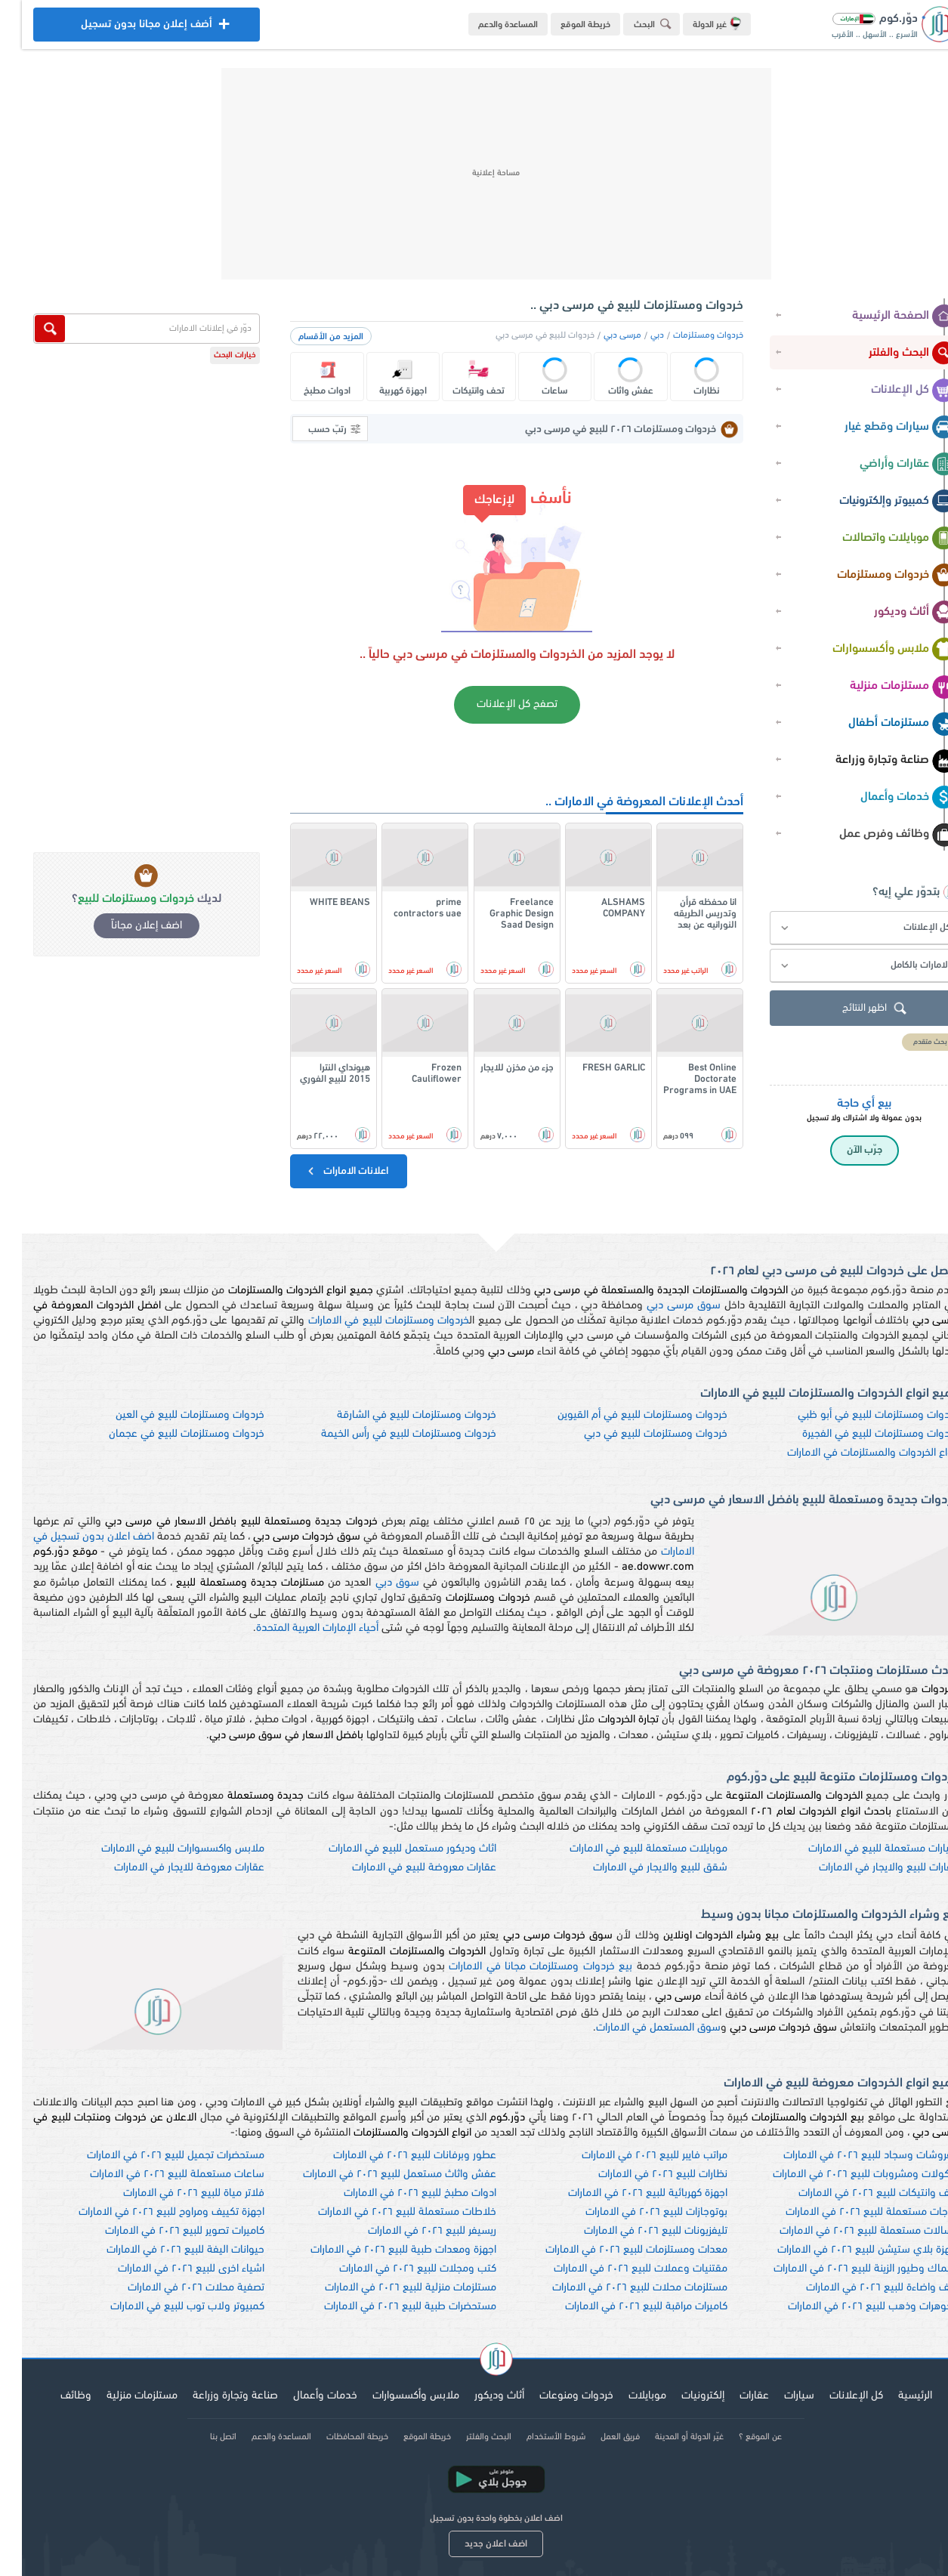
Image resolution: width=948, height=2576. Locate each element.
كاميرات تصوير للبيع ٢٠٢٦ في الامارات (162, 2231)
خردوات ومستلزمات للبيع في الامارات (367, 1321)
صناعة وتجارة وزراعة (874, 761)
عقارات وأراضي (886, 464)
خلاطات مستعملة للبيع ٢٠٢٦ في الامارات (385, 2212)
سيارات (777, 2395)
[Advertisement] (474, 174)
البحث (633, 23)
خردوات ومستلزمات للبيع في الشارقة (394, 1415)
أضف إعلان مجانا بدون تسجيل (124, 28)
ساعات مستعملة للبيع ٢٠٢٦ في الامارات (155, 2174)
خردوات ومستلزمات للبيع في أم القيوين (621, 1415)
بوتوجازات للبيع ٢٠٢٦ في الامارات (635, 2212)
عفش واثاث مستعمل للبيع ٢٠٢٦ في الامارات (377, 2174)
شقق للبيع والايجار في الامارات (638, 1867)
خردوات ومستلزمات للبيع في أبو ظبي (856, 1415)
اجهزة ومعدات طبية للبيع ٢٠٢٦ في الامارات (381, 2250)
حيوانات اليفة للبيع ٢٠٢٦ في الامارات (163, 2250)
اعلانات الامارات (324, 1171)
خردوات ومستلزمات (874, 576)
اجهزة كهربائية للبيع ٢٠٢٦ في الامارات (626, 2193)
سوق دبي (375, 1583)
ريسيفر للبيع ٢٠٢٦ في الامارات (410, 2231)
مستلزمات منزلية (881, 687)
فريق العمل (598, 2437)
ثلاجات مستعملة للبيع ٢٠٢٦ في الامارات (850, 2212)
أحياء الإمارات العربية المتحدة (295, 1628)
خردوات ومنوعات (554, 2395)
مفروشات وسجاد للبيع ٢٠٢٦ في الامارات (849, 2155)
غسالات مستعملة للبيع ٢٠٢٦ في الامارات (847, 2231)
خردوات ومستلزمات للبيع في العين (168, 1415)
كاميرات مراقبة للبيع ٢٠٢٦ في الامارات (624, 2306)
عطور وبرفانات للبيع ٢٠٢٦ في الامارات (392, 2155)
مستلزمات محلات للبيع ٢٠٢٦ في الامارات (618, 2287)
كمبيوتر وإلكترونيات (875, 502)
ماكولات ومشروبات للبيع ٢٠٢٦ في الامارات (844, 2174)
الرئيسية (893, 2395)
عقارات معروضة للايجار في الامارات (167, 1867)
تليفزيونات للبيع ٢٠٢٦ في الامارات (634, 2231)
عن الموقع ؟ (738, 2437)
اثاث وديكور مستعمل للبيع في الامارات (390, 1849)
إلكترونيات (681, 2395)
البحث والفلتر (890, 353)
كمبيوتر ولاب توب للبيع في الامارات (165, 2306)
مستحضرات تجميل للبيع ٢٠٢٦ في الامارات (153, 2155)
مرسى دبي (600, 335)
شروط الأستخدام (534, 2437)
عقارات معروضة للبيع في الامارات (402, 1867)
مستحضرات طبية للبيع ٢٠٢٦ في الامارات (388, 2306)
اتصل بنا (201, 2437)
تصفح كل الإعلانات (495, 704)
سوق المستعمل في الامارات (636, 2028)
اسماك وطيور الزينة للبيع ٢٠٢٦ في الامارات (844, 2269)
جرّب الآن (842, 1150)
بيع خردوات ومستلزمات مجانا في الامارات (518, 1966)
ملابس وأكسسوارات (872, 650)
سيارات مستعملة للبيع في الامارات (861, 1849)
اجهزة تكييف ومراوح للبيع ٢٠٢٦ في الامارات (149, 2212)
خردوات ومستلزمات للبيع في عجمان (164, 1434)
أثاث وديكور (893, 613)
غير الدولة (695, 23)
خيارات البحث (213, 355)
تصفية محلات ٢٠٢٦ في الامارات (174, 2287)
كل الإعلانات (891, 390)
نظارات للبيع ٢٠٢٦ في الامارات (641, 2174)
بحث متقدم (908, 1042)
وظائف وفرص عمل (875, 835)
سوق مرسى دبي (662, 1305)
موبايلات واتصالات (877, 539)
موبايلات (625, 2395)
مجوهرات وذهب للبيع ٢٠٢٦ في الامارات (851, 2306)
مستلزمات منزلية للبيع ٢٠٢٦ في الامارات (388, 2287)
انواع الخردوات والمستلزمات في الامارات (851, 1453)
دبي (635, 335)
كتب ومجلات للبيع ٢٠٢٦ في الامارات (395, 2269)
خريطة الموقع (563, 24)
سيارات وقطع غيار (878, 427)
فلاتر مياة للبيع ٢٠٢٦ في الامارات (171, 2193)
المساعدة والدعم (486, 24)
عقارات (732, 2395)
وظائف (54, 2395)
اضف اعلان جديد (474, 2544)
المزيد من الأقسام (308, 336)
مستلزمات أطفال (880, 724)
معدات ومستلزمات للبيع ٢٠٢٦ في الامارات (614, 2250)
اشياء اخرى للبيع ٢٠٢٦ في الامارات (169, 2269)
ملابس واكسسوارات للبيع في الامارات (160, 1849)
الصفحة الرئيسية (882, 316)
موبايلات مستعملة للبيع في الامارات (627, 1849)
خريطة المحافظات (335, 2437)
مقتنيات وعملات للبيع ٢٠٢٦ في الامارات (619, 2269)
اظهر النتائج (854, 1008)
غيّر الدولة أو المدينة (667, 2437)
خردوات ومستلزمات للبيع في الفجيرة (858, 1434)
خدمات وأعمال (886, 798)
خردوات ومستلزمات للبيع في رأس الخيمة (386, 1434)
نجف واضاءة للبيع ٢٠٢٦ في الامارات (860, 2287)
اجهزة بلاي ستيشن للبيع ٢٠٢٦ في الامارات (846, 2250)
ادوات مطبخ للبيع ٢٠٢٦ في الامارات (398, 2193)
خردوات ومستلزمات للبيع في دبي (634, 1434)
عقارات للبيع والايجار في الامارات (867, 1867)
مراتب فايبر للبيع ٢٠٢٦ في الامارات (633, 2155)
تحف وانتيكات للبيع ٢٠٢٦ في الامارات (857, 2193)
